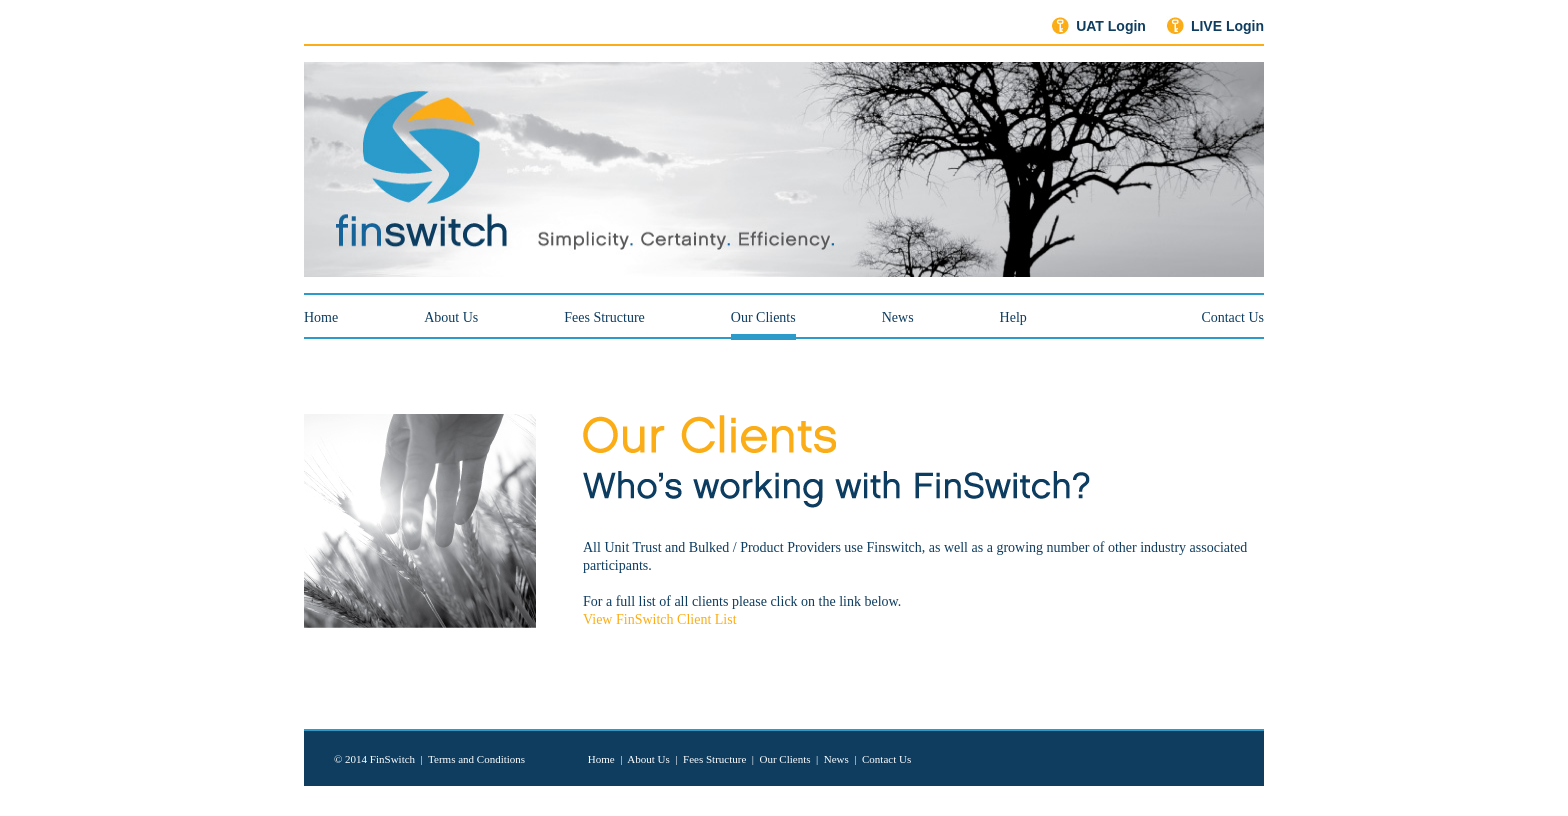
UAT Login (1111, 26)
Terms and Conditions (476, 759)
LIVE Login (1227, 26)
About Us (451, 317)
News (898, 317)
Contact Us (1232, 317)
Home (321, 317)
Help (1013, 317)
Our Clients (784, 759)
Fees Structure (604, 317)
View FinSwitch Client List (660, 619)
